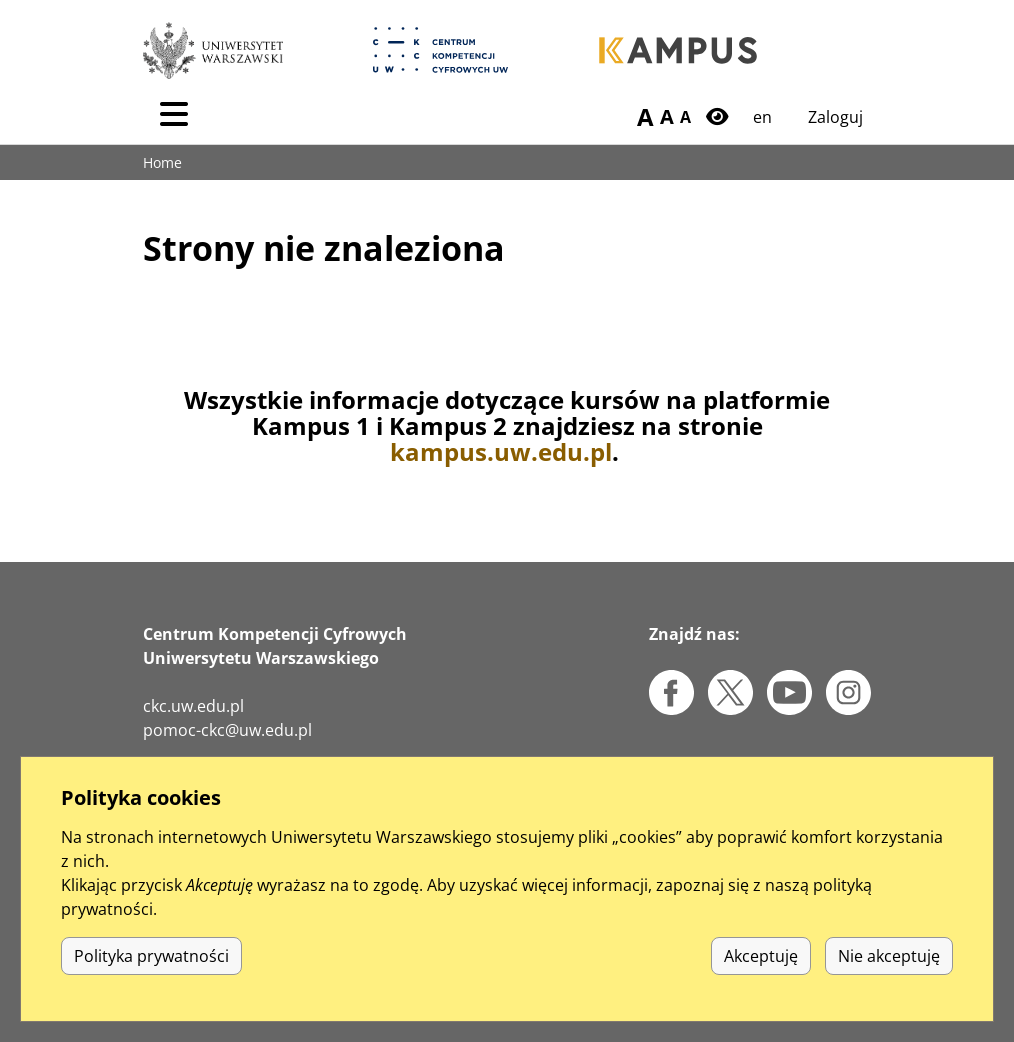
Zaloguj (835, 117)
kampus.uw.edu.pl (501, 451)
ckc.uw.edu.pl (193, 706)
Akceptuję (761, 956)
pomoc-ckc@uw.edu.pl (227, 730)
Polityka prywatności (151, 956)
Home (162, 162)
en (762, 117)
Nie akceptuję (889, 956)
